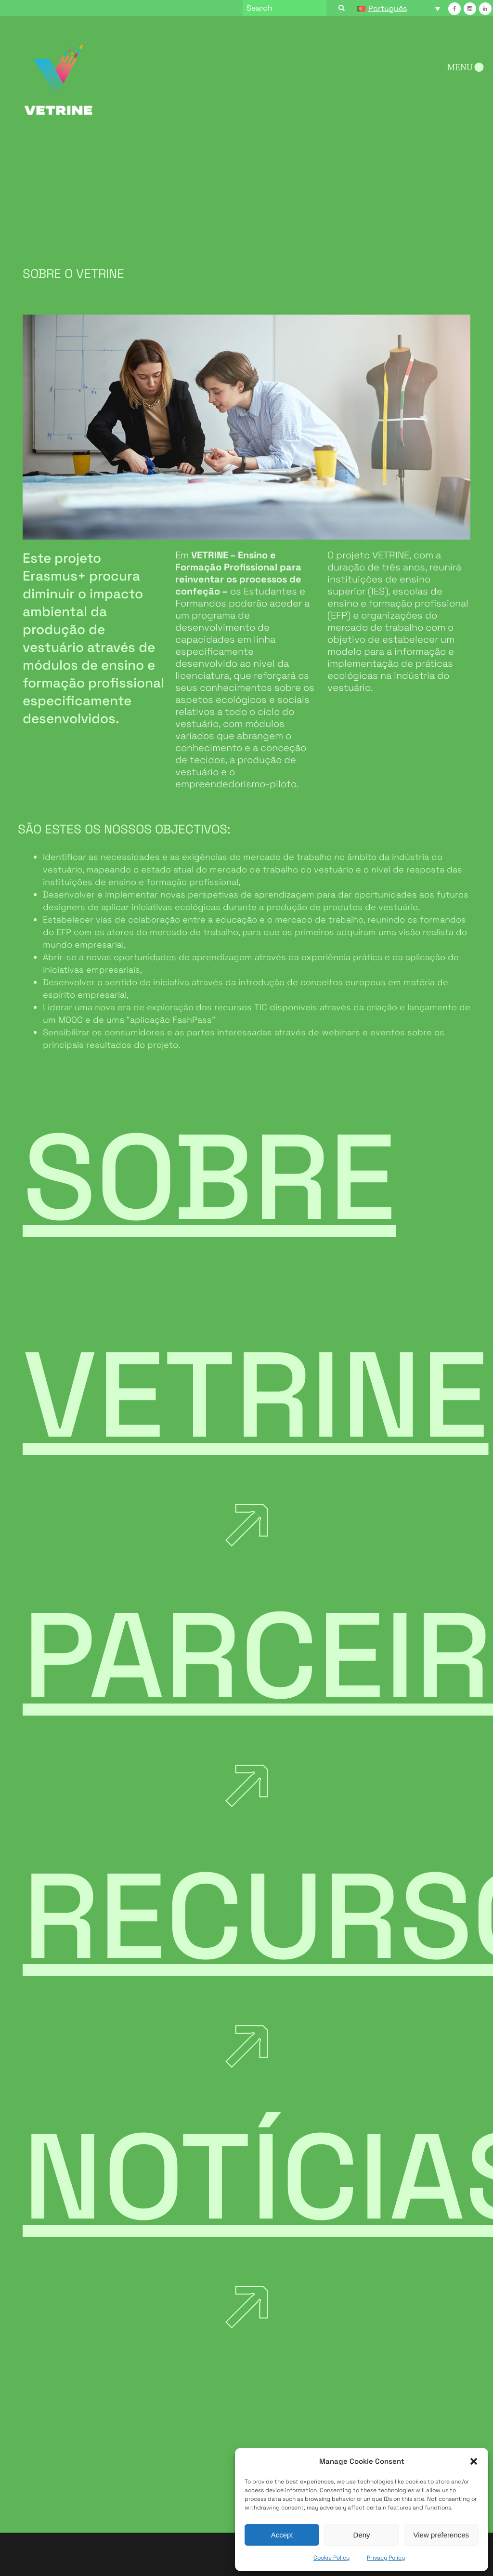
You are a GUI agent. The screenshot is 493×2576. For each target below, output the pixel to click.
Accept (282, 2535)
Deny (361, 2535)
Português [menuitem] (387, 8)
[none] (398, 8)
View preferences (441, 2535)
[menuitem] (398, 8)
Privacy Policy (386, 2558)
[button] (474, 2461)
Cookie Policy (331, 2558)
